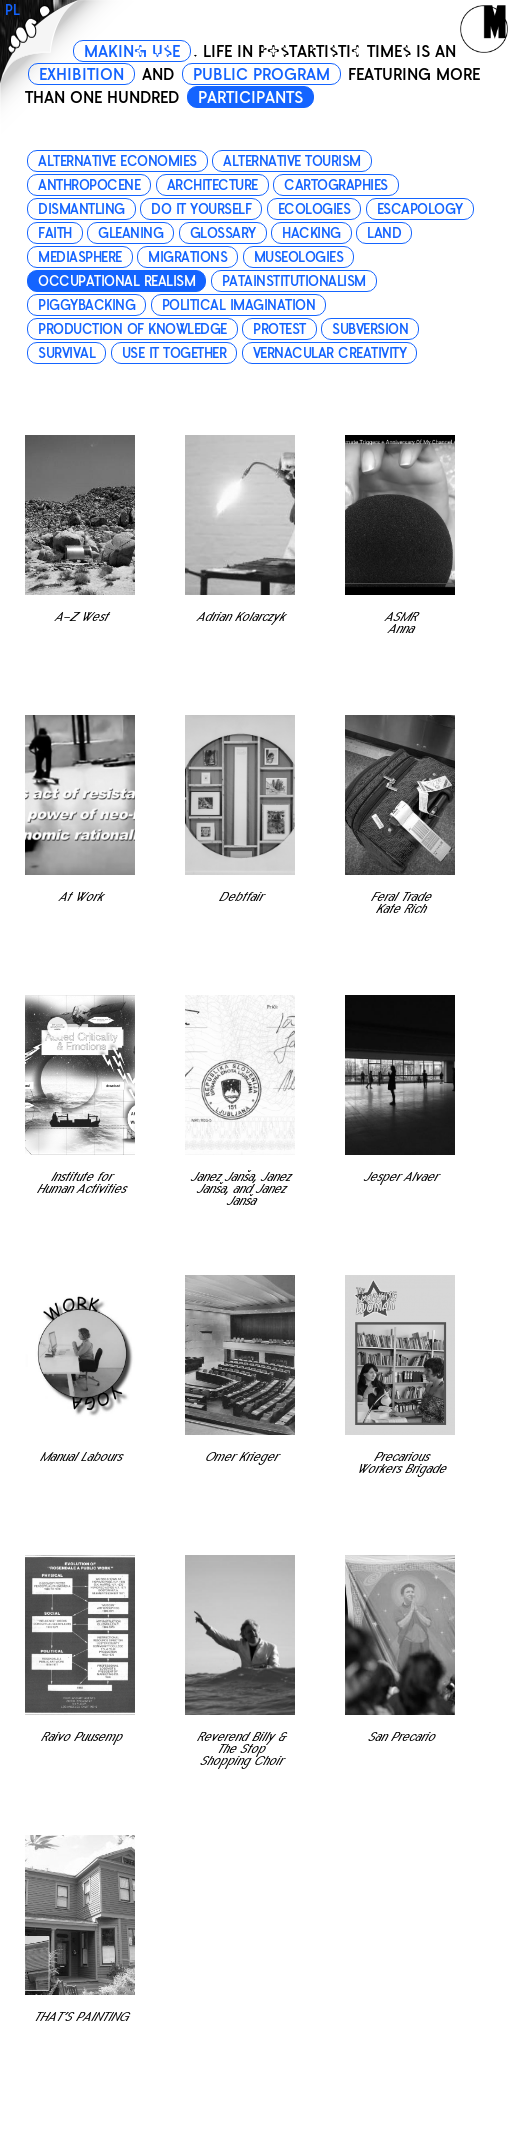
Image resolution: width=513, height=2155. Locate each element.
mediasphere (80, 257)
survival (66, 353)
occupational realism (116, 281)
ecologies (314, 209)
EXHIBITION (81, 75)
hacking (311, 233)
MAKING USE (132, 52)
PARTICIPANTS (250, 98)
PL (12, 10)
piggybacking (86, 305)
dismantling (81, 209)
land (384, 233)
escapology (420, 209)
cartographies (336, 185)
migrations (187, 257)
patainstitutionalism (294, 281)
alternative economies (117, 161)
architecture (212, 185)
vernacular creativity (330, 353)
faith (55, 233)
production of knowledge (132, 329)
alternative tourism (292, 161)
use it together (174, 353)
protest (279, 329)
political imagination (239, 305)
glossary (223, 233)
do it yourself (201, 209)
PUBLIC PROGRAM (261, 75)
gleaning (130, 233)
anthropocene (89, 185)
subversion (370, 329)
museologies (299, 257)
